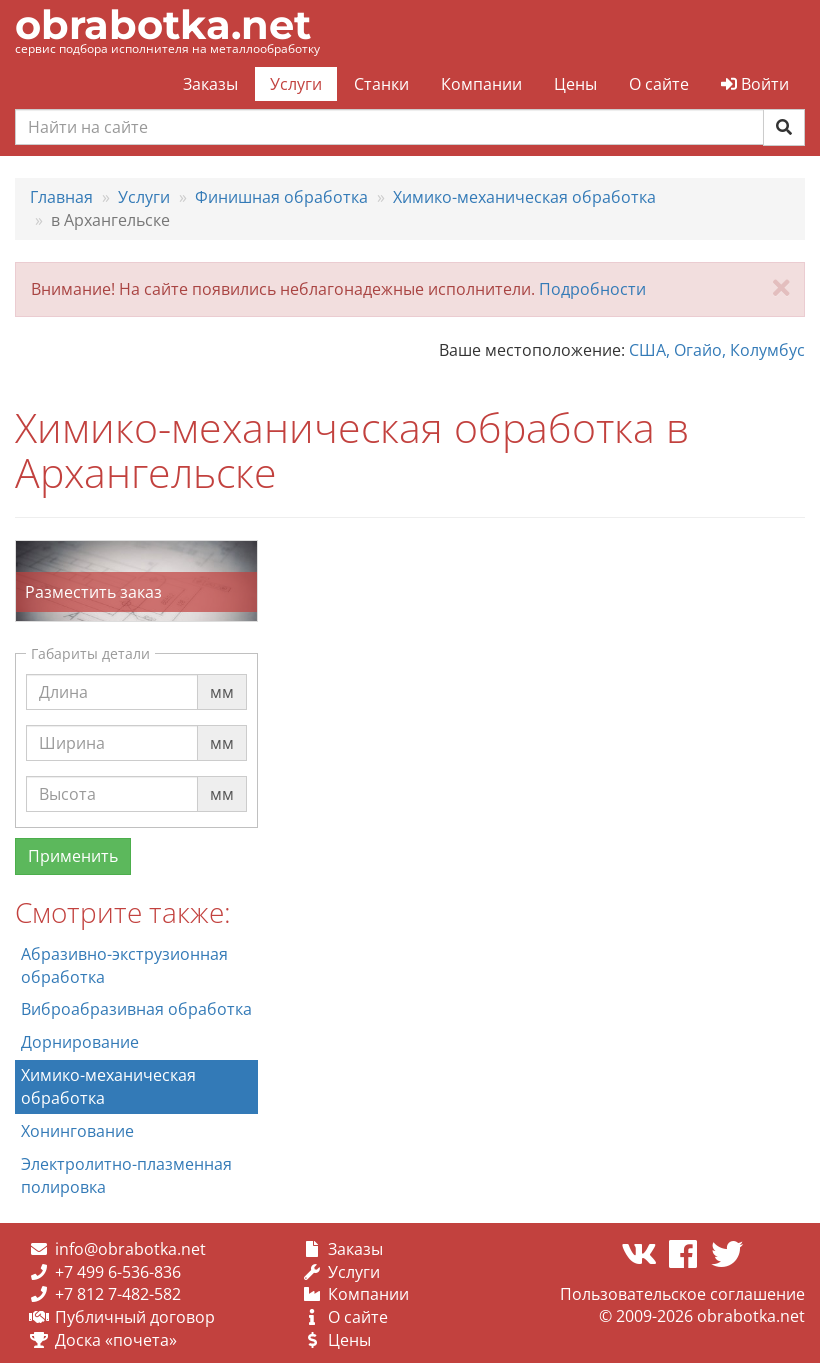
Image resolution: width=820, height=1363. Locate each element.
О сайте (659, 84)
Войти (755, 84)
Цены (575, 84)
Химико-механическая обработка (108, 1086)
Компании (481, 84)
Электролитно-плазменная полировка (126, 1175)
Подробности (592, 289)
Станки (381, 84)
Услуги (296, 84)
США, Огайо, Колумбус (717, 350)
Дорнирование (80, 1042)
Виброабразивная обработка (136, 1009)
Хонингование (77, 1131)
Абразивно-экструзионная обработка (124, 965)
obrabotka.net (163, 24)
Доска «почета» (116, 1340)
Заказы (210, 84)
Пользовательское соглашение (682, 1294)
